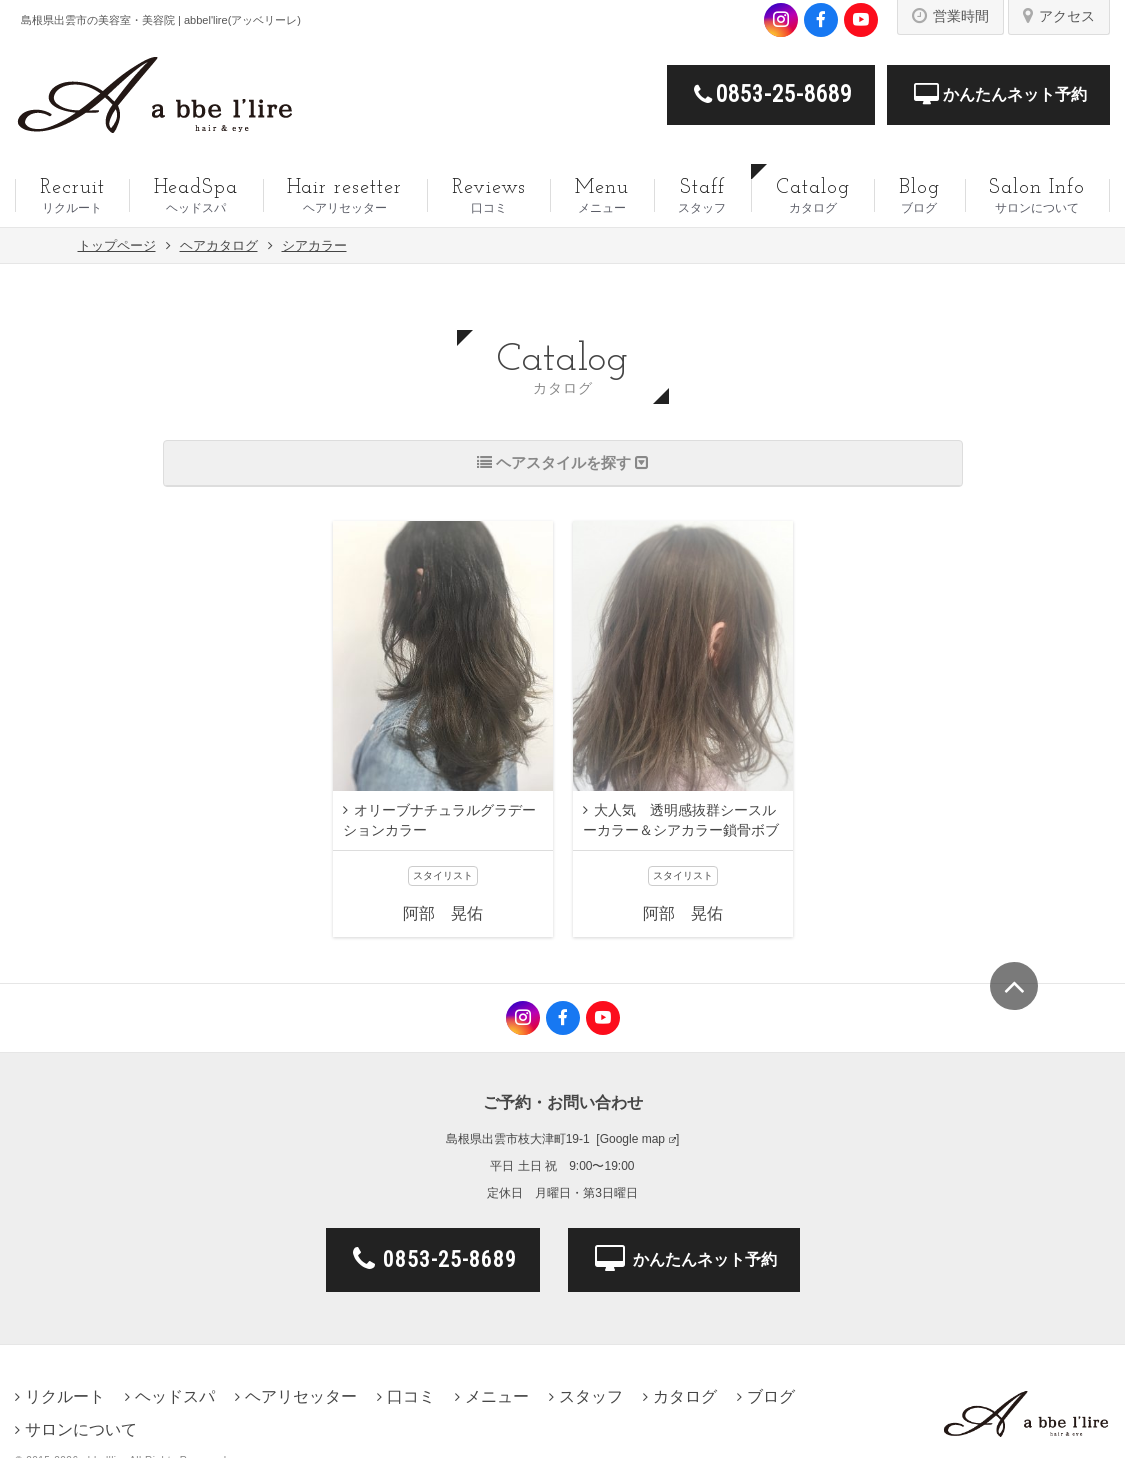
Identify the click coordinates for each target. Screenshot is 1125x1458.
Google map (632, 1139)
